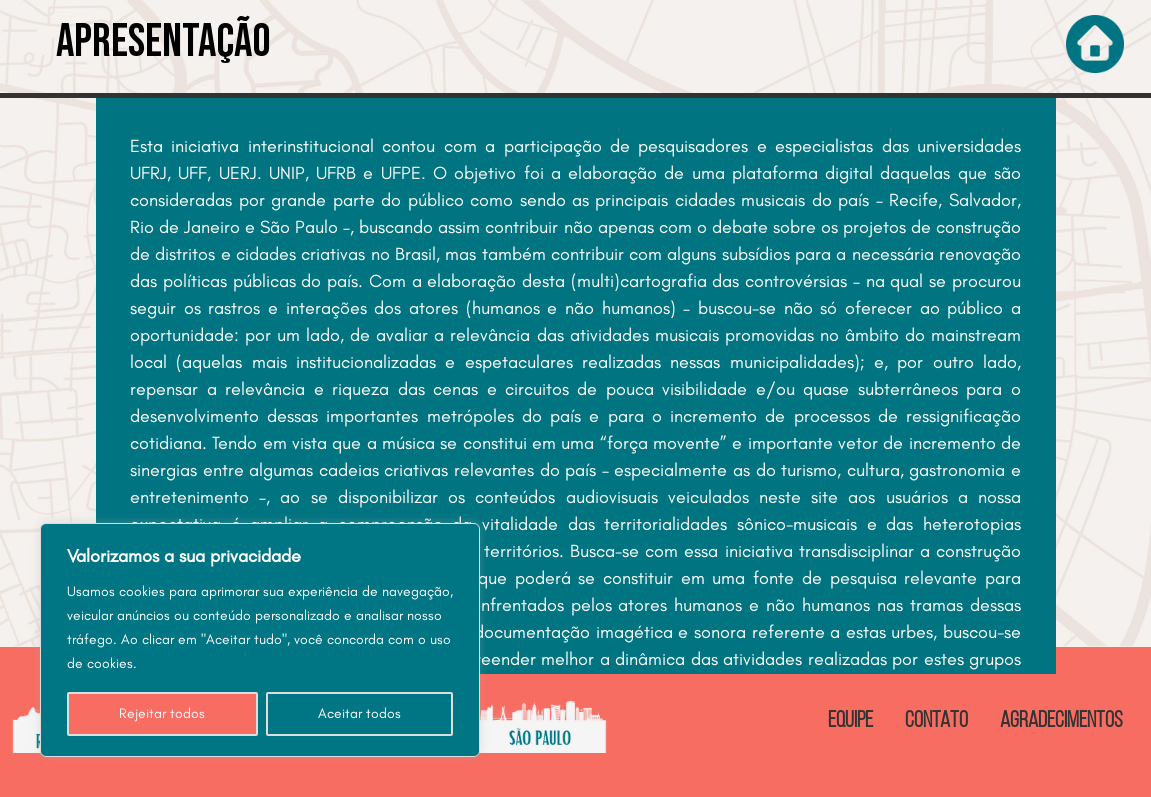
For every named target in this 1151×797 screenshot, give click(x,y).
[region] (260, 640)
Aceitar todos (359, 713)
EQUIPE (850, 721)
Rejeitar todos (162, 713)
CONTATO (936, 721)
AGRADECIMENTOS (1061, 721)
